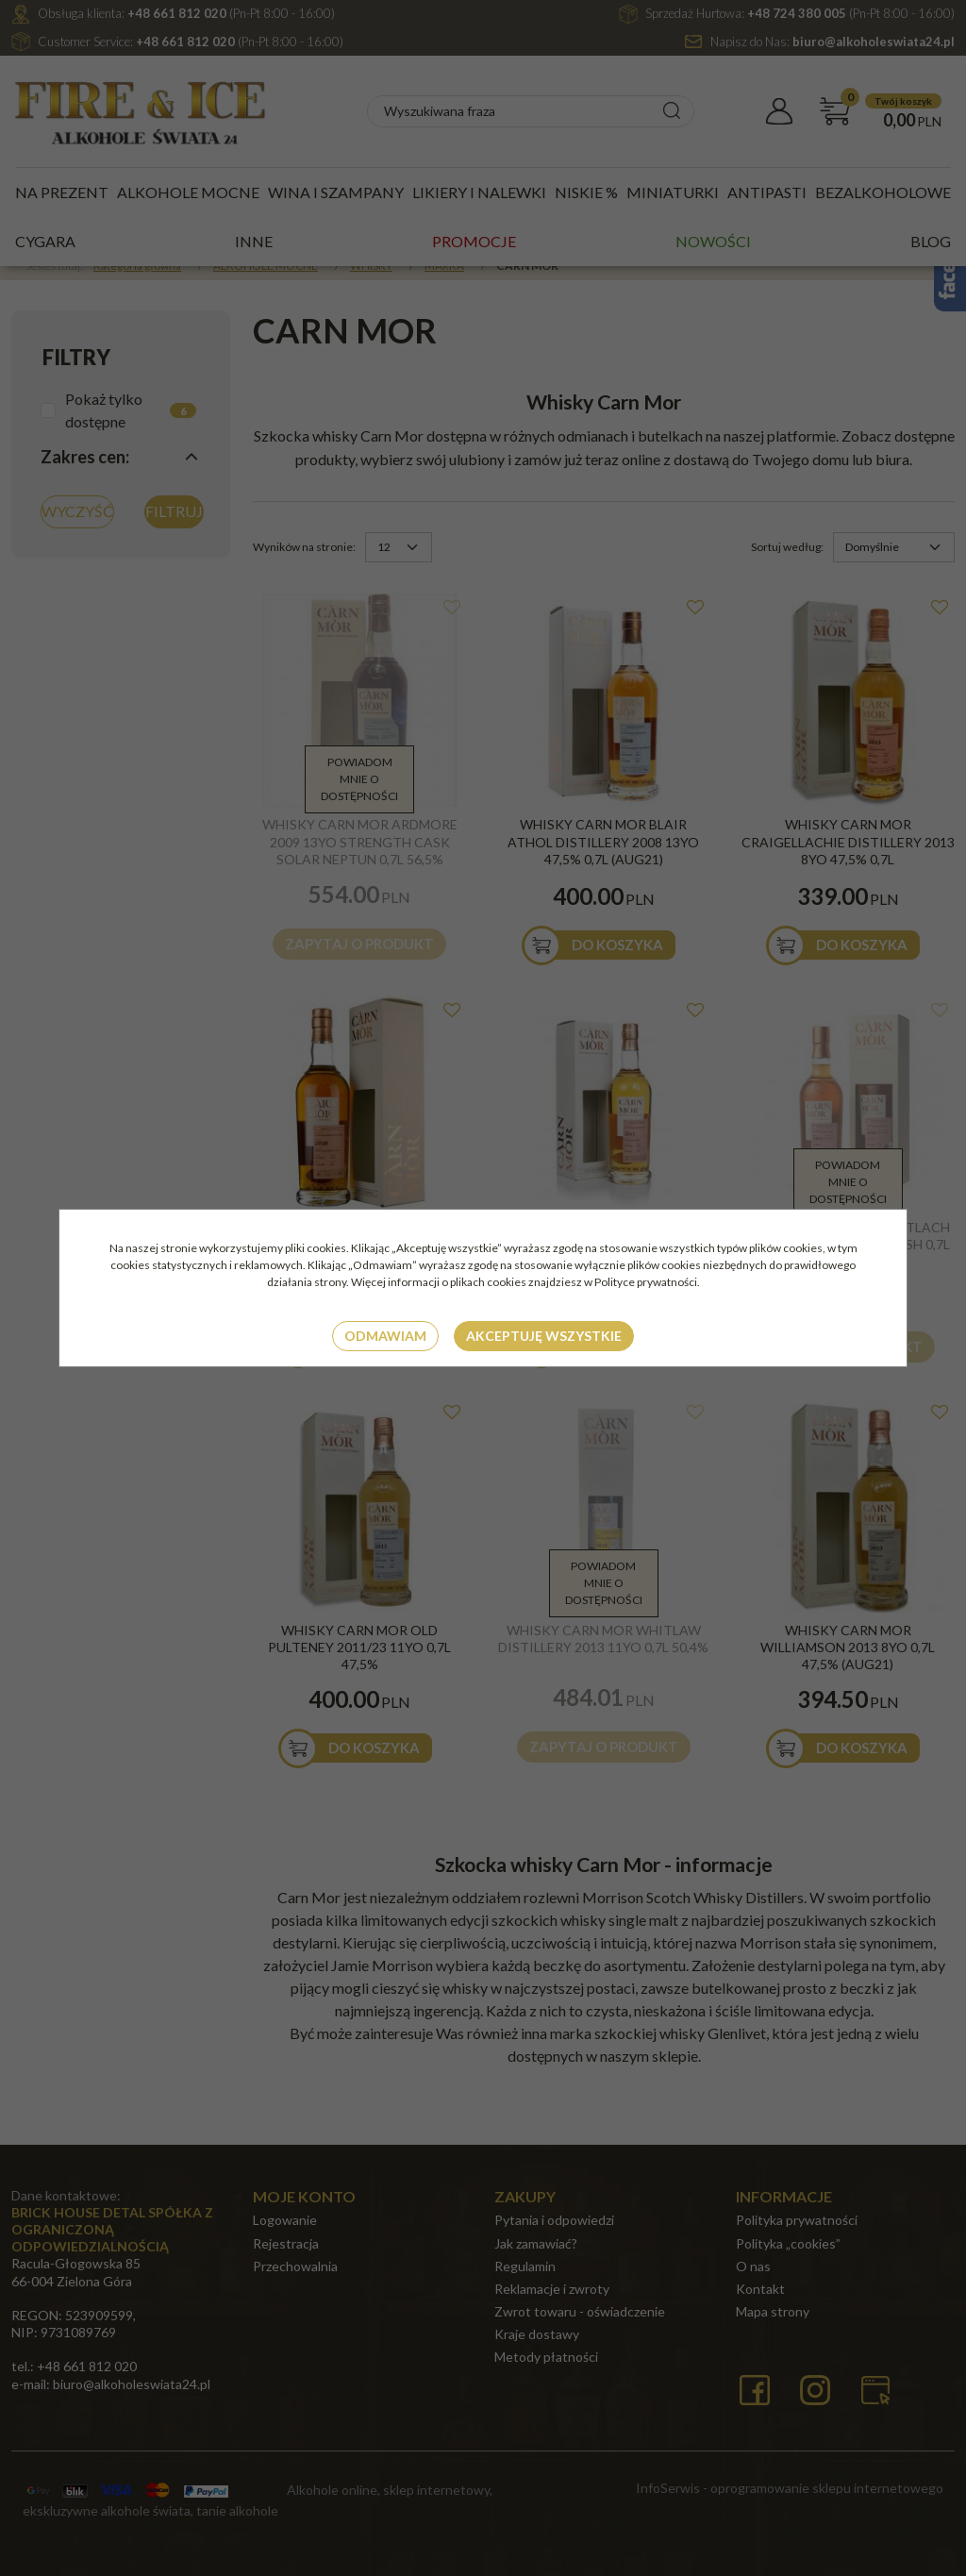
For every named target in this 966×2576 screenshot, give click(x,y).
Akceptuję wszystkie (544, 1336)
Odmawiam (385, 1336)
